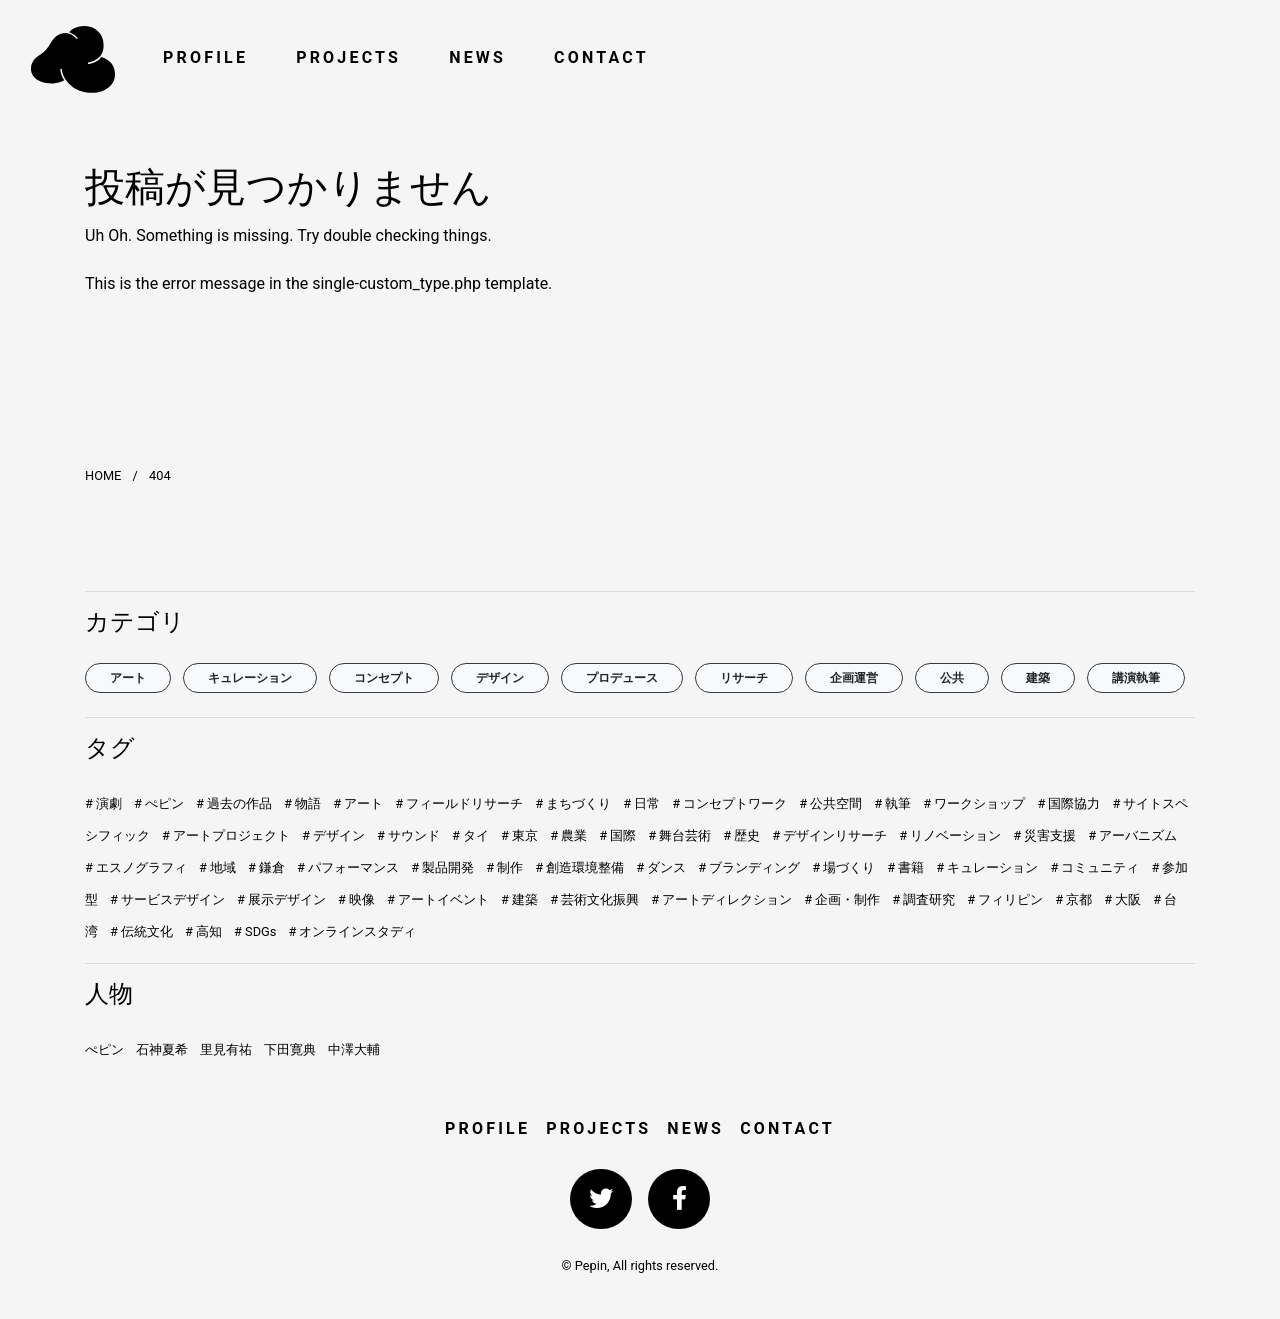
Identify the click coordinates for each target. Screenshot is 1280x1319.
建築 (1038, 678)
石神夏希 (162, 1049)
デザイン (500, 678)
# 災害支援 (1044, 835)
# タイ (470, 835)
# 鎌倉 (266, 867)
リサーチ (744, 678)
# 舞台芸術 (679, 835)
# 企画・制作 (842, 899)
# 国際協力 (1068, 803)
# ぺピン (159, 803)
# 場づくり (843, 867)
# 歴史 (741, 835)
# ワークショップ (974, 803)
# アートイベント (438, 899)
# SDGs (255, 931)
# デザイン (333, 835)
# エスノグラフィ (136, 867)
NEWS (477, 57)
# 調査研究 (923, 899)
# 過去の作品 (234, 803)
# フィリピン (1005, 899)
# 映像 (356, 899)
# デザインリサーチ (829, 835)
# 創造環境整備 (579, 867)
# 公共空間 (830, 803)
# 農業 (568, 835)
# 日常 (641, 803)
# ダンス (661, 867)
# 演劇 (103, 803)
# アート (358, 803)
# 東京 (519, 835)
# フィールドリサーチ (459, 803)
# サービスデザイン (167, 899)
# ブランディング (749, 867)
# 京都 (1073, 899)
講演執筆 (1136, 678)
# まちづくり (573, 803)
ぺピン (104, 1049)
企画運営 (854, 678)
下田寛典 (290, 1049)
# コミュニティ (1094, 867)
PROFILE (205, 57)
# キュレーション (987, 867)
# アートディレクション (721, 899)
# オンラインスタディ (352, 931)
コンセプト (384, 678)
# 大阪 (1122, 899)
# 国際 (617, 835)
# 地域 (217, 867)
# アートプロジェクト (226, 835)
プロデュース (622, 678)
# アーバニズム (1132, 835)
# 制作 (504, 867)
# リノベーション (950, 835)
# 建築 (519, 899)
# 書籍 (905, 867)
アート (128, 678)
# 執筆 (892, 803)
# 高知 (203, 931)
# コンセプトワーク (729, 803)
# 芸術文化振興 (594, 899)
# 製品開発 (442, 867)
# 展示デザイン (281, 899)
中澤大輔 (354, 1049)
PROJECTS (348, 57)
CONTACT (601, 57)
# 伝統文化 (141, 931)
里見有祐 (226, 1049)
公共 (952, 678)
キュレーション (250, 678)
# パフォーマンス (348, 867)
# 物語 (302, 803)
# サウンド (408, 835)
